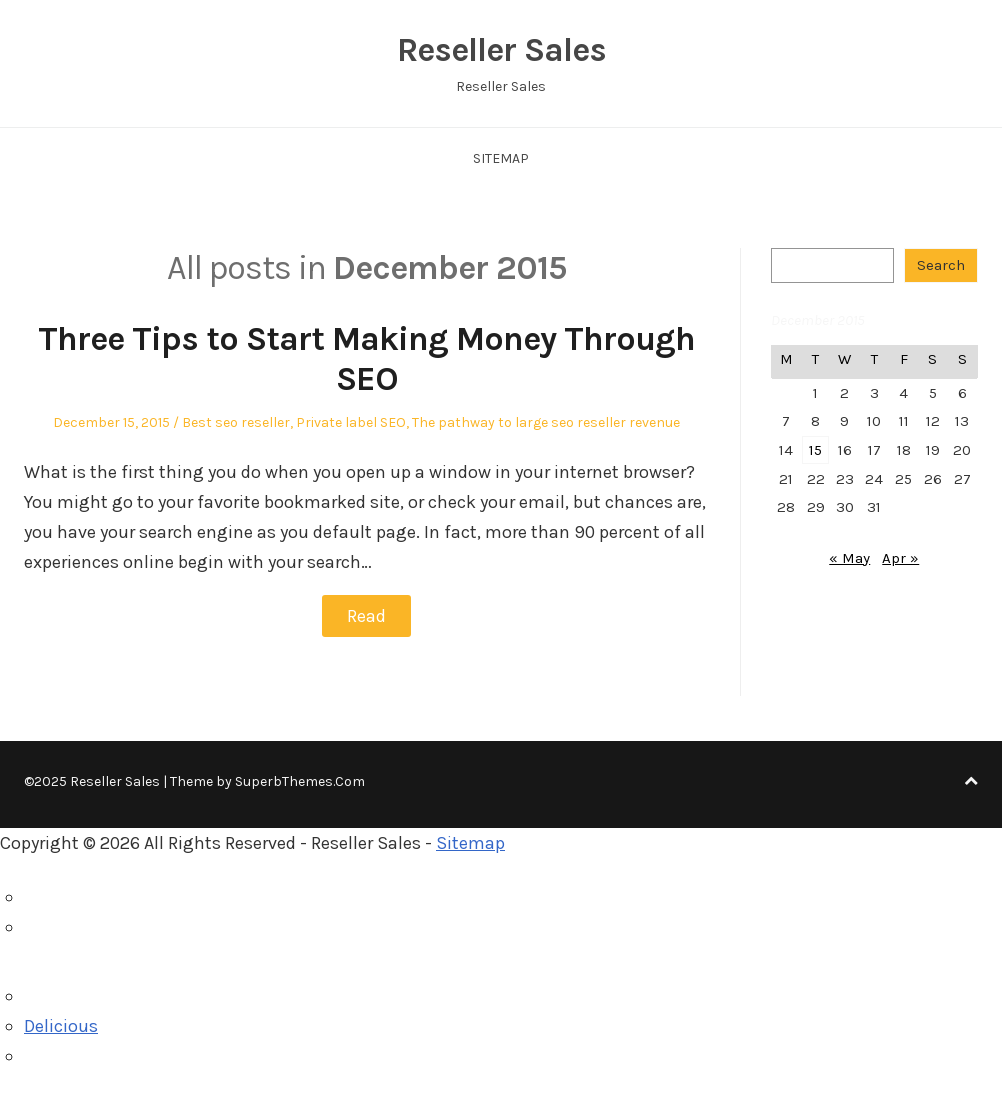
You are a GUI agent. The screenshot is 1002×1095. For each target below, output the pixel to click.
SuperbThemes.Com (300, 781)
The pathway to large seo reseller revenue (546, 422)
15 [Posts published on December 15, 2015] (815, 450)
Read (366, 616)
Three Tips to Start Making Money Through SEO (366, 359)
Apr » (900, 558)
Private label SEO (351, 422)
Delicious (61, 1026)
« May (849, 558)
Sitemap (501, 158)
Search (941, 265)
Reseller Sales (501, 50)
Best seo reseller (236, 422)
